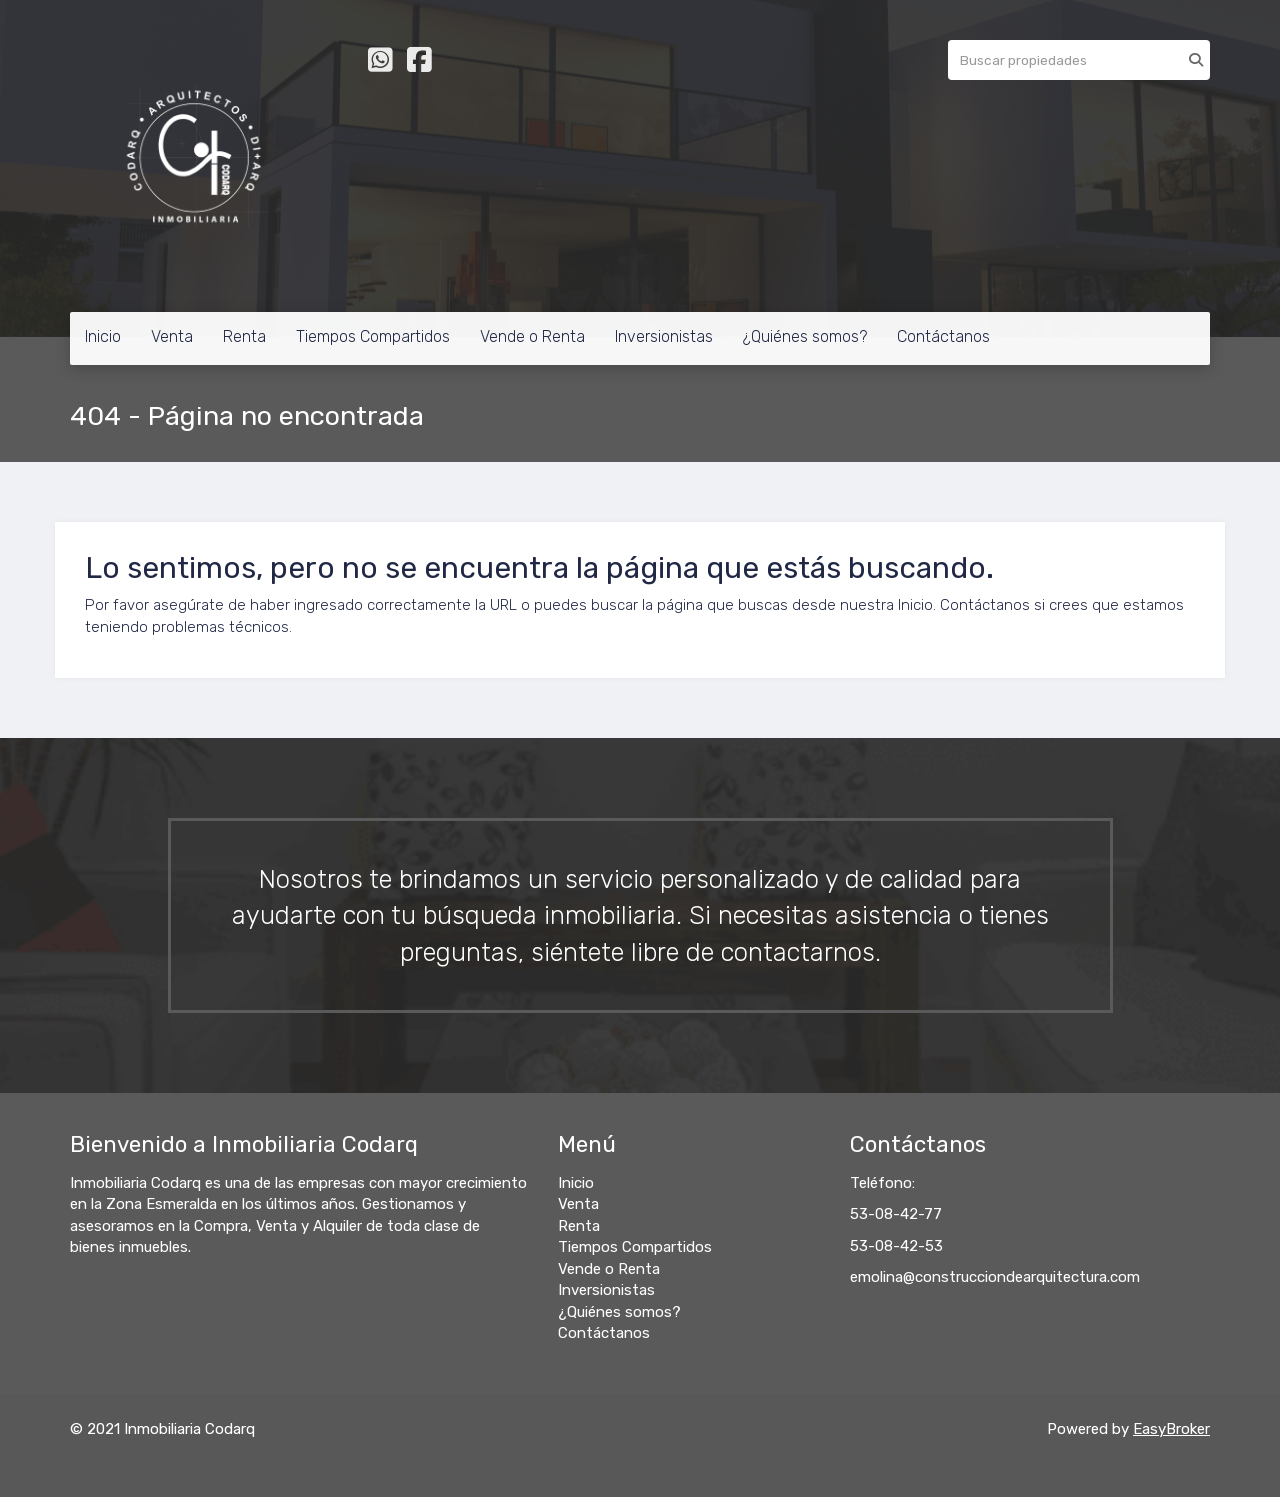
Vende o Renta (532, 336)
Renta (244, 336)
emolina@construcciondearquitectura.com (995, 1277)
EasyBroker (1171, 1429)
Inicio (103, 336)
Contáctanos (943, 336)
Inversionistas (664, 336)
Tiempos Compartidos (373, 336)
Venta (172, 336)
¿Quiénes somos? (805, 336)
